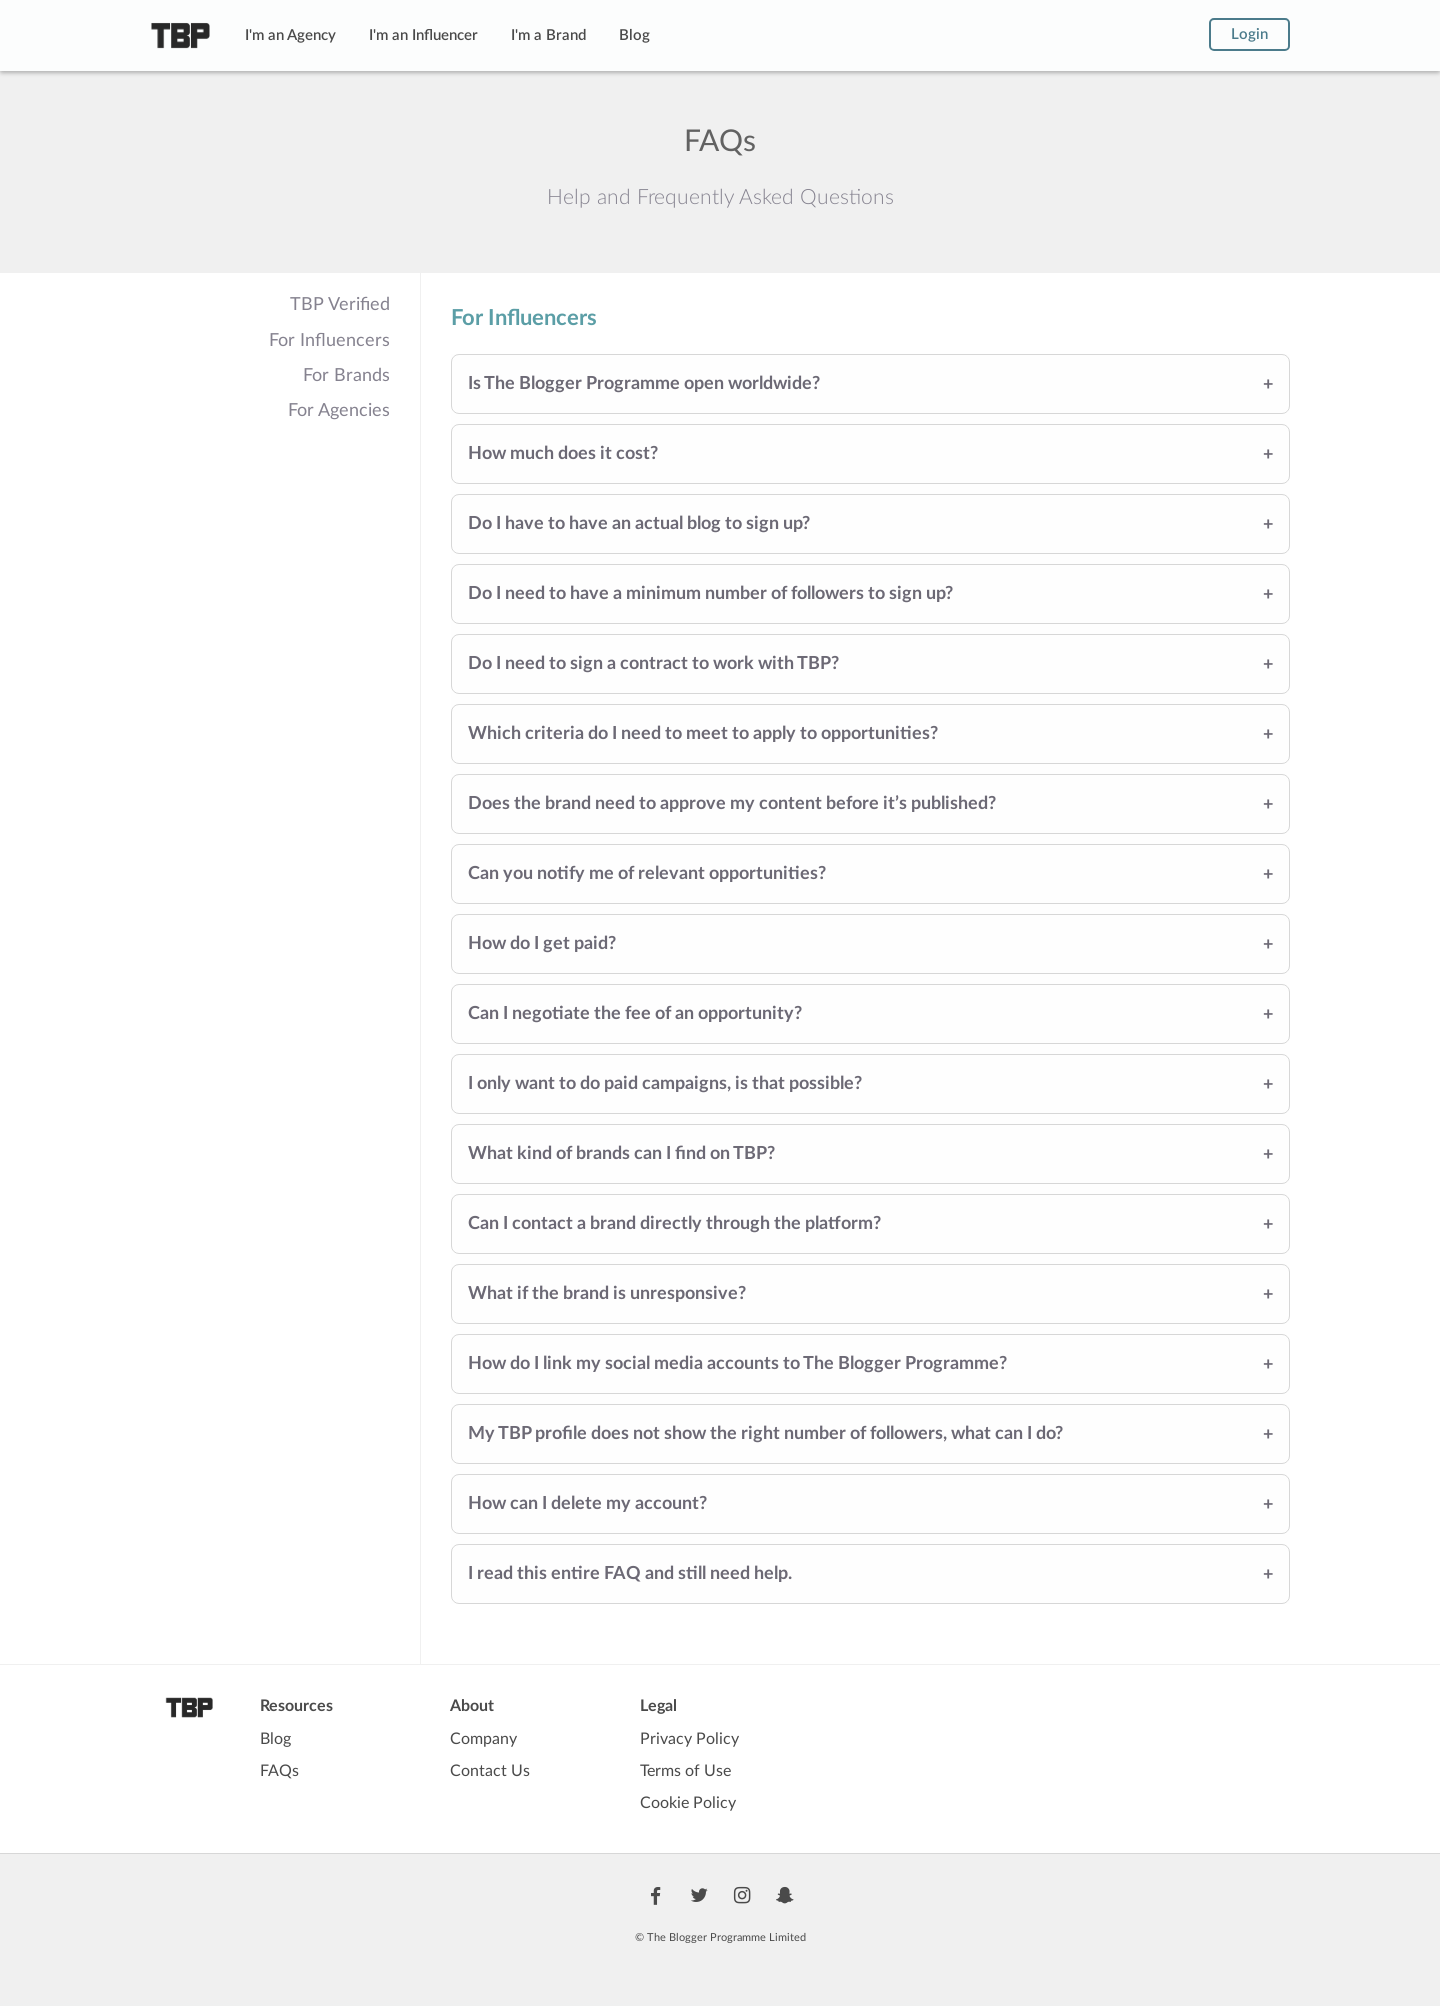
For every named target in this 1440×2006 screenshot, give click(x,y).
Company (483, 1739)
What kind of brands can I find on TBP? (621, 1154)
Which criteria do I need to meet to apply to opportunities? (703, 734)
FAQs (279, 1771)
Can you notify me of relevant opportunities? (647, 874)
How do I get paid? (542, 944)
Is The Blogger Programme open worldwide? (644, 384)
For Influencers (329, 341)
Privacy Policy (689, 1739)
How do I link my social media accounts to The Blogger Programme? (737, 1364)
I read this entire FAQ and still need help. (630, 1574)
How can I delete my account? (587, 1504)
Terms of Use (685, 1771)
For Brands (346, 376)
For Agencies (339, 411)
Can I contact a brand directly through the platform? (674, 1224)
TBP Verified (340, 305)
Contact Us (490, 1771)
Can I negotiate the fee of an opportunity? (635, 1014)
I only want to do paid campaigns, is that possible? (665, 1084)
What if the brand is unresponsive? (607, 1294)
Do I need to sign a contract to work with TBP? (653, 664)
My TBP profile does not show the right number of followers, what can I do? (765, 1434)
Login (1249, 34)
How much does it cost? (563, 454)
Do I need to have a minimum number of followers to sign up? (710, 594)
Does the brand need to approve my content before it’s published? (732, 804)
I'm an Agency (290, 35)
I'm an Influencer (423, 35)
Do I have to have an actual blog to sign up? (639, 524)
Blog (634, 35)
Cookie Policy (688, 1803)
